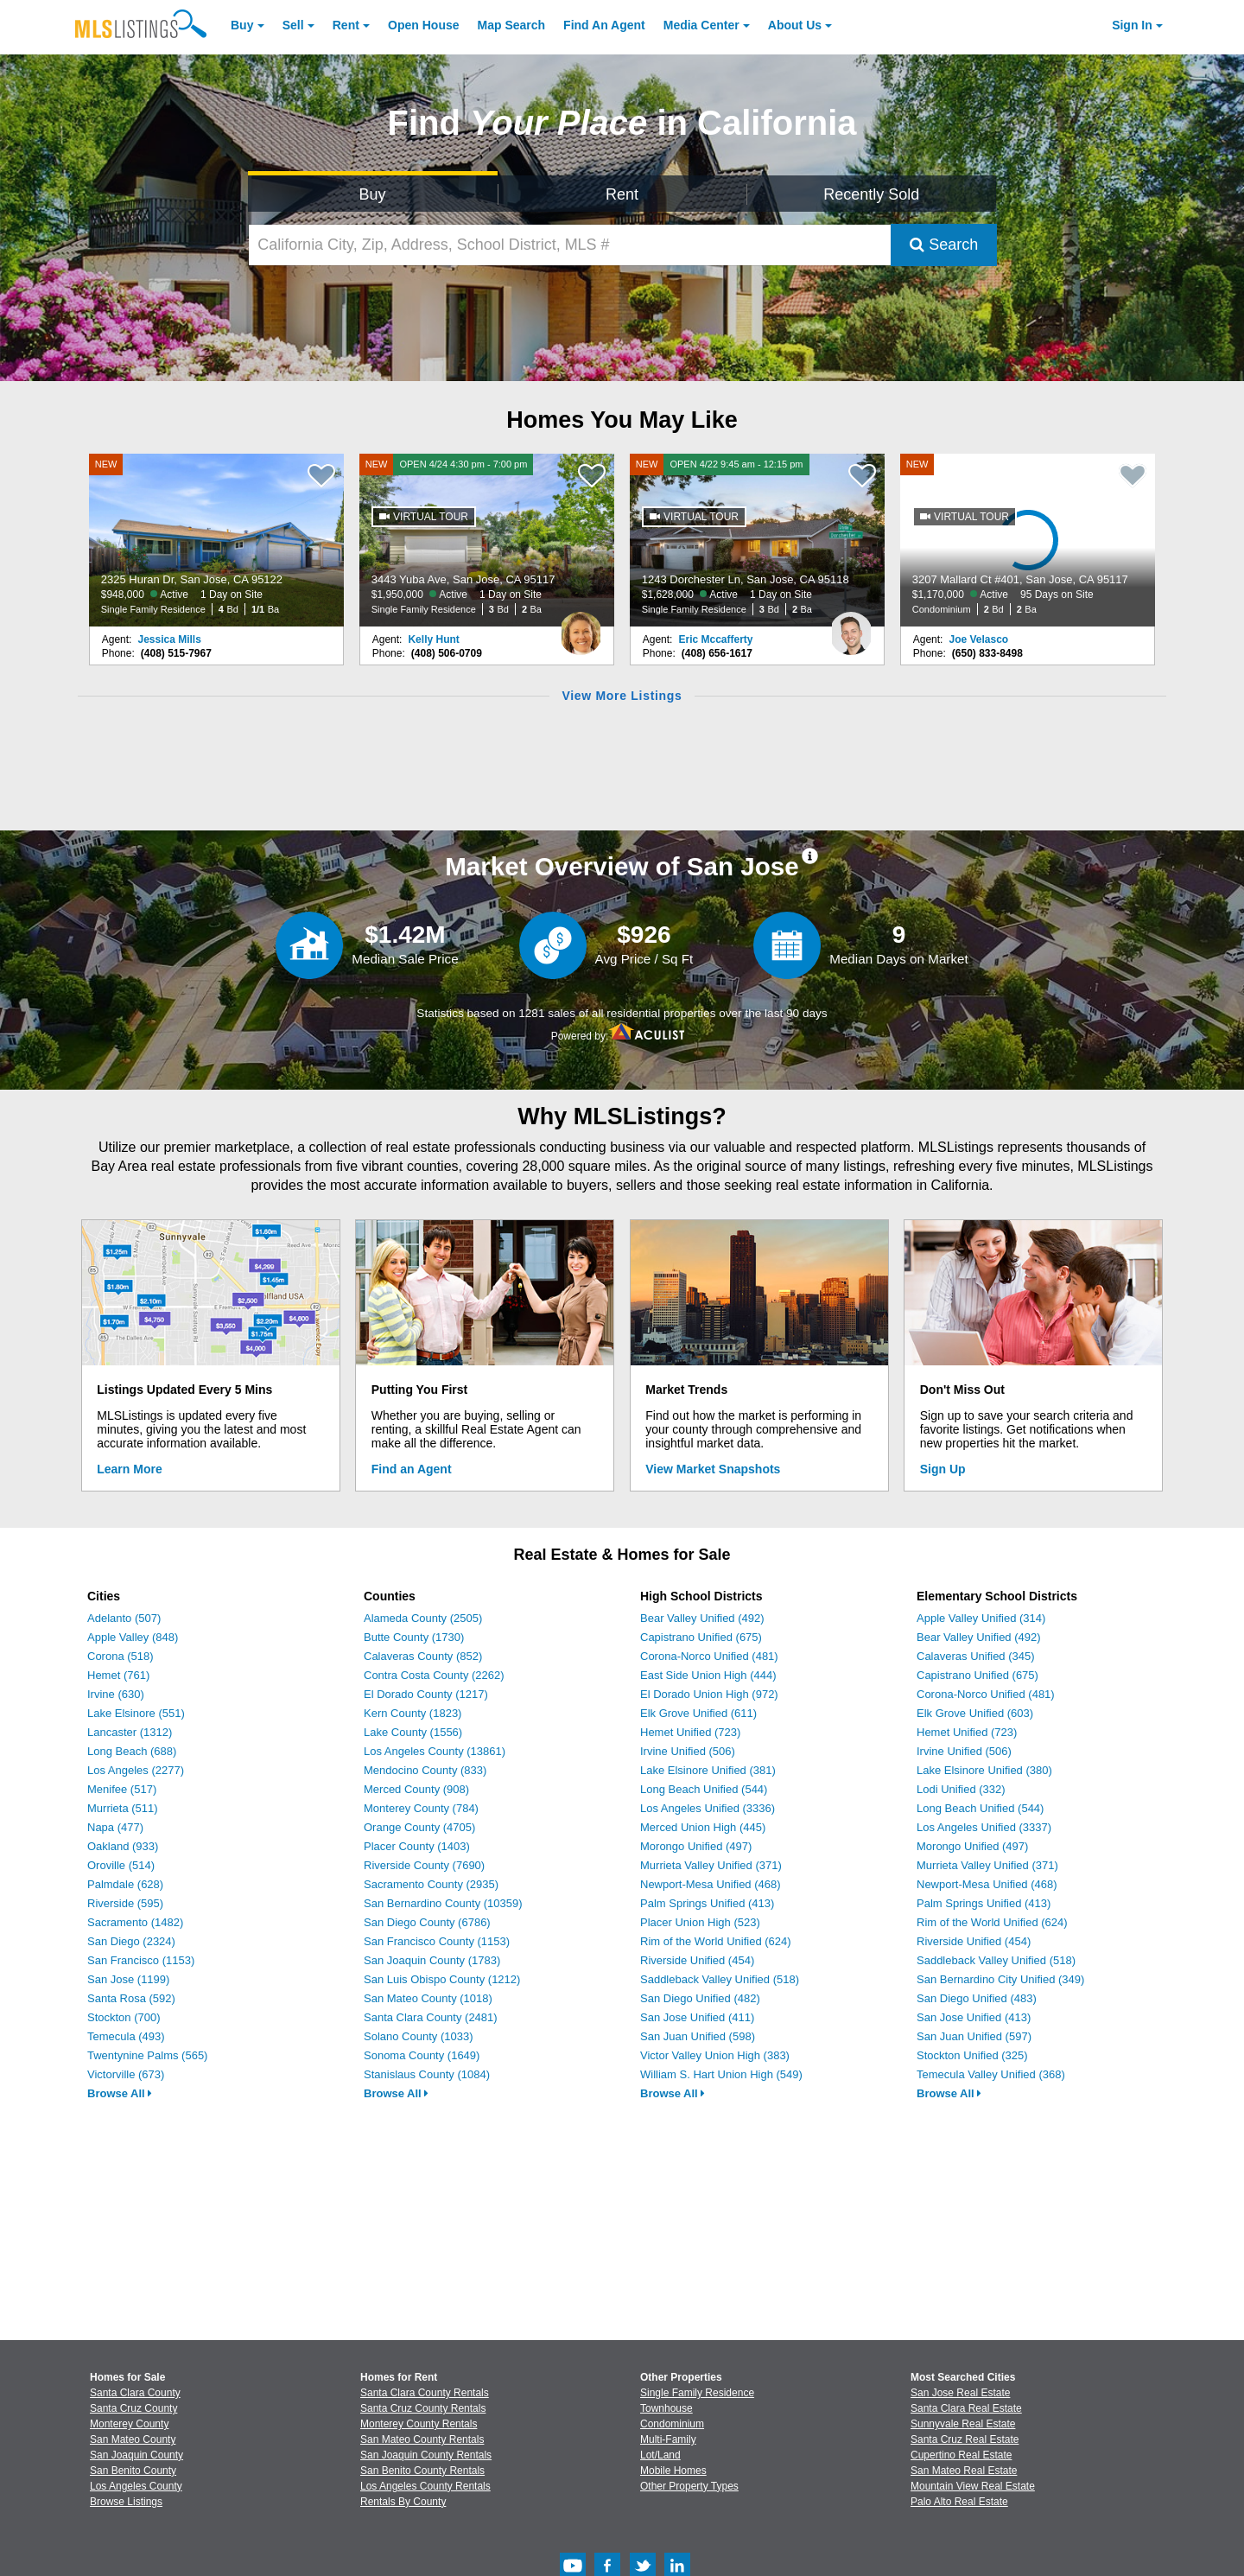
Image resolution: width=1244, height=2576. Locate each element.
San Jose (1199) (128, 1979)
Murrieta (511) (122, 1808)
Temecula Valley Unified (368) (991, 2074)
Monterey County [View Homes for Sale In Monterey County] (129, 2424)
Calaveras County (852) (423, 1656)
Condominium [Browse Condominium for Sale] (672, 2424)
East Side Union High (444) (708, 1675)
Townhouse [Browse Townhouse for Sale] (666, 2408)
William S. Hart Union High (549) (721, 2074)
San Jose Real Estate (960, 2393)
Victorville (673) (125, 2074)
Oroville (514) (121, 1865)
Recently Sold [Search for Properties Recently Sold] (871, 194)
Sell (293, 25)
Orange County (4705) (419, 1827)
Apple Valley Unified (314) (981, 1618)
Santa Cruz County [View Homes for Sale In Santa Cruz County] (133, 2408)
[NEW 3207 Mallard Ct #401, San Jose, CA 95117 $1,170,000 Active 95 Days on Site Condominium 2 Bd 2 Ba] (1028, 540)
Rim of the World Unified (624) (715, 1941)
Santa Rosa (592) (131, 1998)
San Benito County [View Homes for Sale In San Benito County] (133, 2471)
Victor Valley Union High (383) (715, 2055)
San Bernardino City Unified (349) (1000, 1979)
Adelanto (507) (124, 1618)
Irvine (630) (115, 1694)
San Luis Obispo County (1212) (442, 1979)
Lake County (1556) (413, 1732)
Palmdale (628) (125, 1884)
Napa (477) (115, 1827)
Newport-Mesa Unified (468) (710, 1884)
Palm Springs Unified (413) (707, 1903)
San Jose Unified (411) (697, 2017)
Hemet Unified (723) (690, 1732)
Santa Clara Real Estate (966, 2408)
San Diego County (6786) (427, 1922)
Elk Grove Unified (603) (975, 1713)
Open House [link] (423, 25)
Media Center (701, 25)
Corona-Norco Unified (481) (709, 1656)
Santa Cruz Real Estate (965, 2439)
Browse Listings (126, 2502)
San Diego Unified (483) (977, 1998)
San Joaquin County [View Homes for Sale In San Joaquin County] (136, 2455)
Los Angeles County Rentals (425, 2486)
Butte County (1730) (414, 1637)
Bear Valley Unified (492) (702, 1618)
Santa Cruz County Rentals (423, 2408)
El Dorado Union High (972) (709, 1694)
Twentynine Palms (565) (147, 2055)
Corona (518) (120, 1656)
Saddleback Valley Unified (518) (719, 1979)
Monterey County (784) (421, 1808)
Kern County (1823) (412, 1713)
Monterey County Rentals (418, 2424)
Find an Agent (411, 1469)
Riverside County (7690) (424, 1865)
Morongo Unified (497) (696, 1846)
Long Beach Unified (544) (703, 1789)
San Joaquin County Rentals (426, 2455)
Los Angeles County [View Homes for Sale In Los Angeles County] (136, 2486)
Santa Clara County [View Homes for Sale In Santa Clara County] (135, 2393)
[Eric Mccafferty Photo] (851, 626)
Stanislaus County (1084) (427, 2074)
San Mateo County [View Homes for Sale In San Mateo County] (132, 2439)
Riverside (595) (125, 1903)
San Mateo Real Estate (964, 2471)
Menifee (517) (121, 1789)
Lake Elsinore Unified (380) (984, 1770)
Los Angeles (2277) (135, 1770)
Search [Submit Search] (944, 244)
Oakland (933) (122, 1846)
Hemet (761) (118, 1675)
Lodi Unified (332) (961, 1789)
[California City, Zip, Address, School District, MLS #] (570, 245)
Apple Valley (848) (132, 1637)
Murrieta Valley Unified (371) (711, 1865)
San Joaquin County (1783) (432, 1960)
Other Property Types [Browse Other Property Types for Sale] (689, 2486)
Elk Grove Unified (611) (698, 1713)
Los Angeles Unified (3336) (707, 1808)
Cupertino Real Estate (961, 2455)
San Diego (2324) (131, 1941)
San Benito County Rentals (422, 2471)
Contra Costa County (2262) (434, 1675)
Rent (346, 25)
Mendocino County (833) (425, 1770)
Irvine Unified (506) (687, 1751)
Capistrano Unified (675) (701, 1637)
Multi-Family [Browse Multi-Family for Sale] (668, 2439)
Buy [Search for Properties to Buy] (372, 194)
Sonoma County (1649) (421, 2055)
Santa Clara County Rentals (424, 2393)
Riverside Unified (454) (697, 1960)
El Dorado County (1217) (426, 1694)
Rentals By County (403, 2502)
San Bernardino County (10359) (443, 1903)
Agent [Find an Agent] (604, 25)
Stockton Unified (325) (972, 2055)
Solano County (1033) (418, 2036)
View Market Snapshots (712, 1469)
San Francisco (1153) (140, 1960)
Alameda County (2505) (423, 1618)
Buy (242, 25)
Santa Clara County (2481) (431, 2017)
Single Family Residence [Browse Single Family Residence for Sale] (697, 2393)
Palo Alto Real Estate (959, 2502)
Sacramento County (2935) (431, 1884)
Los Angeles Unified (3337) (984, 1827)
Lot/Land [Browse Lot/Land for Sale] (660, 2455)
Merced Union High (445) (702, 1827)
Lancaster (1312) (129, 1732)
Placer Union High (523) (700, 1922)
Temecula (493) (126, 2036)
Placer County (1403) (417, 1846)
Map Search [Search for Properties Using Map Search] (512, 25)
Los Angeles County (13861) (434, 1751)
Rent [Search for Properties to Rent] (622, 194)
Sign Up (943, 1469)
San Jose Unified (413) (974, 2017)
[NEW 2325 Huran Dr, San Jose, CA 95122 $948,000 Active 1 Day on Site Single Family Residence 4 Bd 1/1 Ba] (217, 540)
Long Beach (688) (131, 1751)
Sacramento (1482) (135, 1922)
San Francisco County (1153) (437, 1941)
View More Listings (622, 696)
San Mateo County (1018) (428, 1998)
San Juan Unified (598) (697, 2036)
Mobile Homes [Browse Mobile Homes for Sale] (673, 2471)
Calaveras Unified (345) (976, 1656)
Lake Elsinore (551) (136, 1713)
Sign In (1132, 25)
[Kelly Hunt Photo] (580, 626)
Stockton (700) (124, 2017)
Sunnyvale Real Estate (963, 2424)
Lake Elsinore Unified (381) (708, 1770)
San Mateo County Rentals (422, 2439)
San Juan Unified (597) (974, 2036)
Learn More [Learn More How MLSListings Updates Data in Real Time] (129, 1469)
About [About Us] (795, 25)
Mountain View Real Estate (973, 2486)
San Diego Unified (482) (700, 1998)
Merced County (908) (416, 1789)
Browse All (119, 2093)
